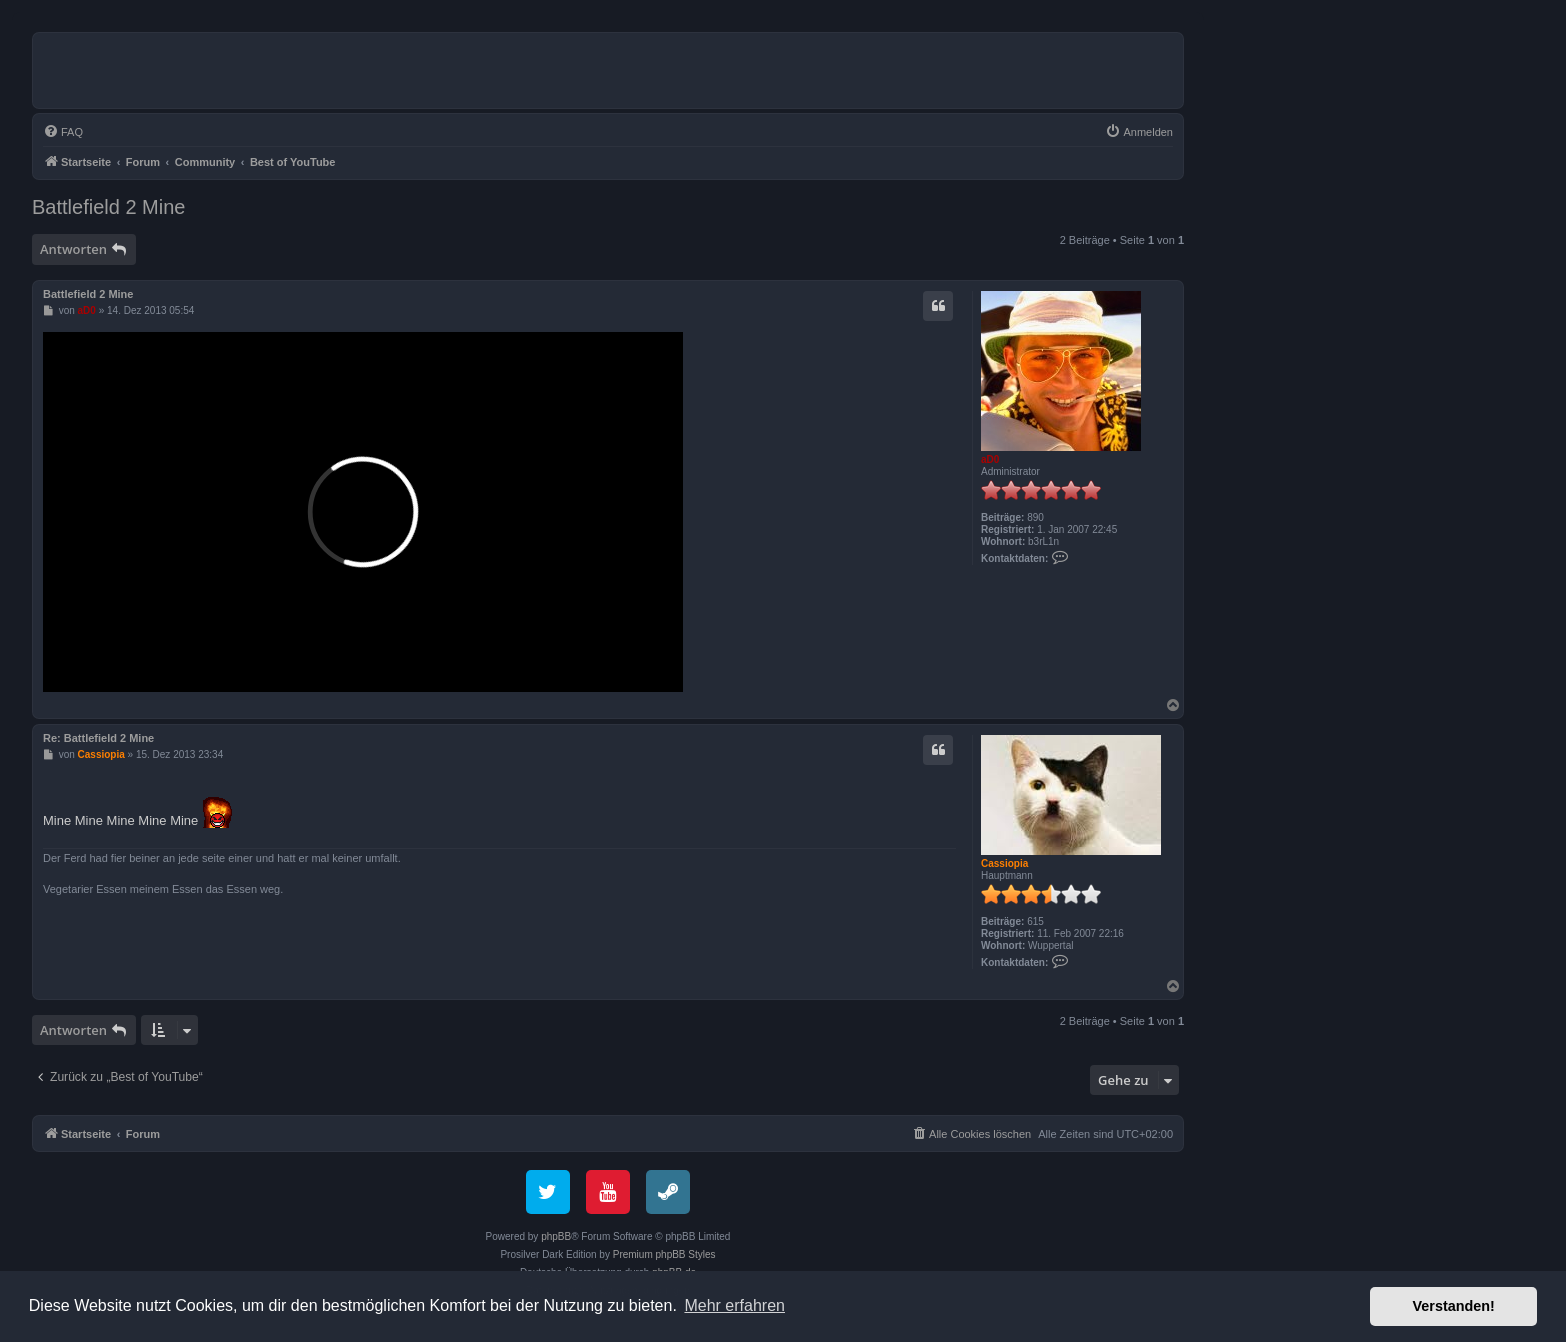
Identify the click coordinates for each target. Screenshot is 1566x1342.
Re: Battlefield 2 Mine (98, 738)
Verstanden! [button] (1454, 1306)
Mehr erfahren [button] (734, 1305)
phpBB (556, 1236)
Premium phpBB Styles (664, 1254)
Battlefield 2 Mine (108, 207)
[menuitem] (63, 132)
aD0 (990, 459)
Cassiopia (1004, 863)
